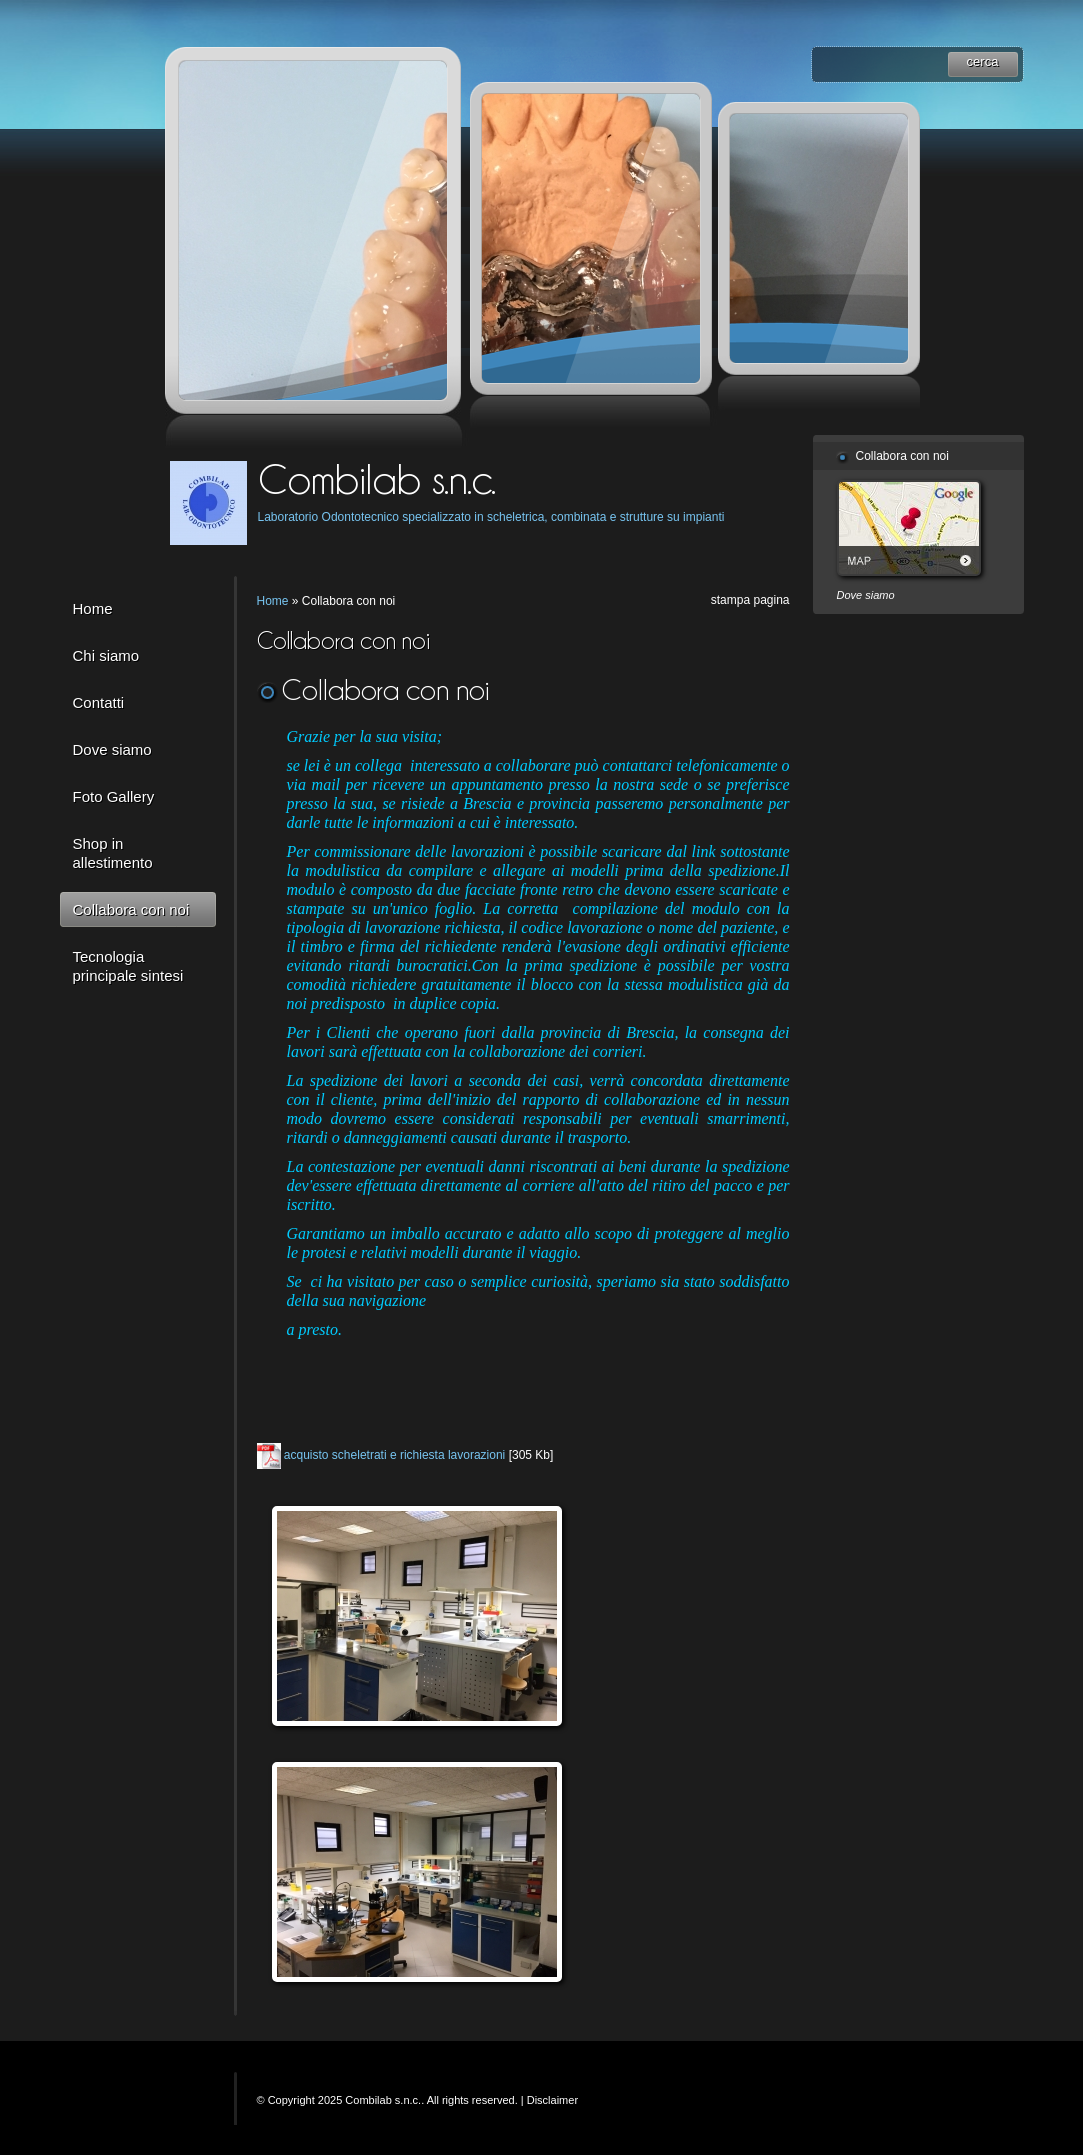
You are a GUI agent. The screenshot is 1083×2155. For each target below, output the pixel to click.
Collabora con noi (131, 909)
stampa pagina (750, 600)
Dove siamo (112, 749)
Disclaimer (552, 2100)
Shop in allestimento (113, 853)
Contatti (99, 702)
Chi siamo (106, 655)
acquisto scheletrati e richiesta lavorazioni (394, 1455)
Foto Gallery (114, 796)
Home (93, 608)
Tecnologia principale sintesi (128, 966)
